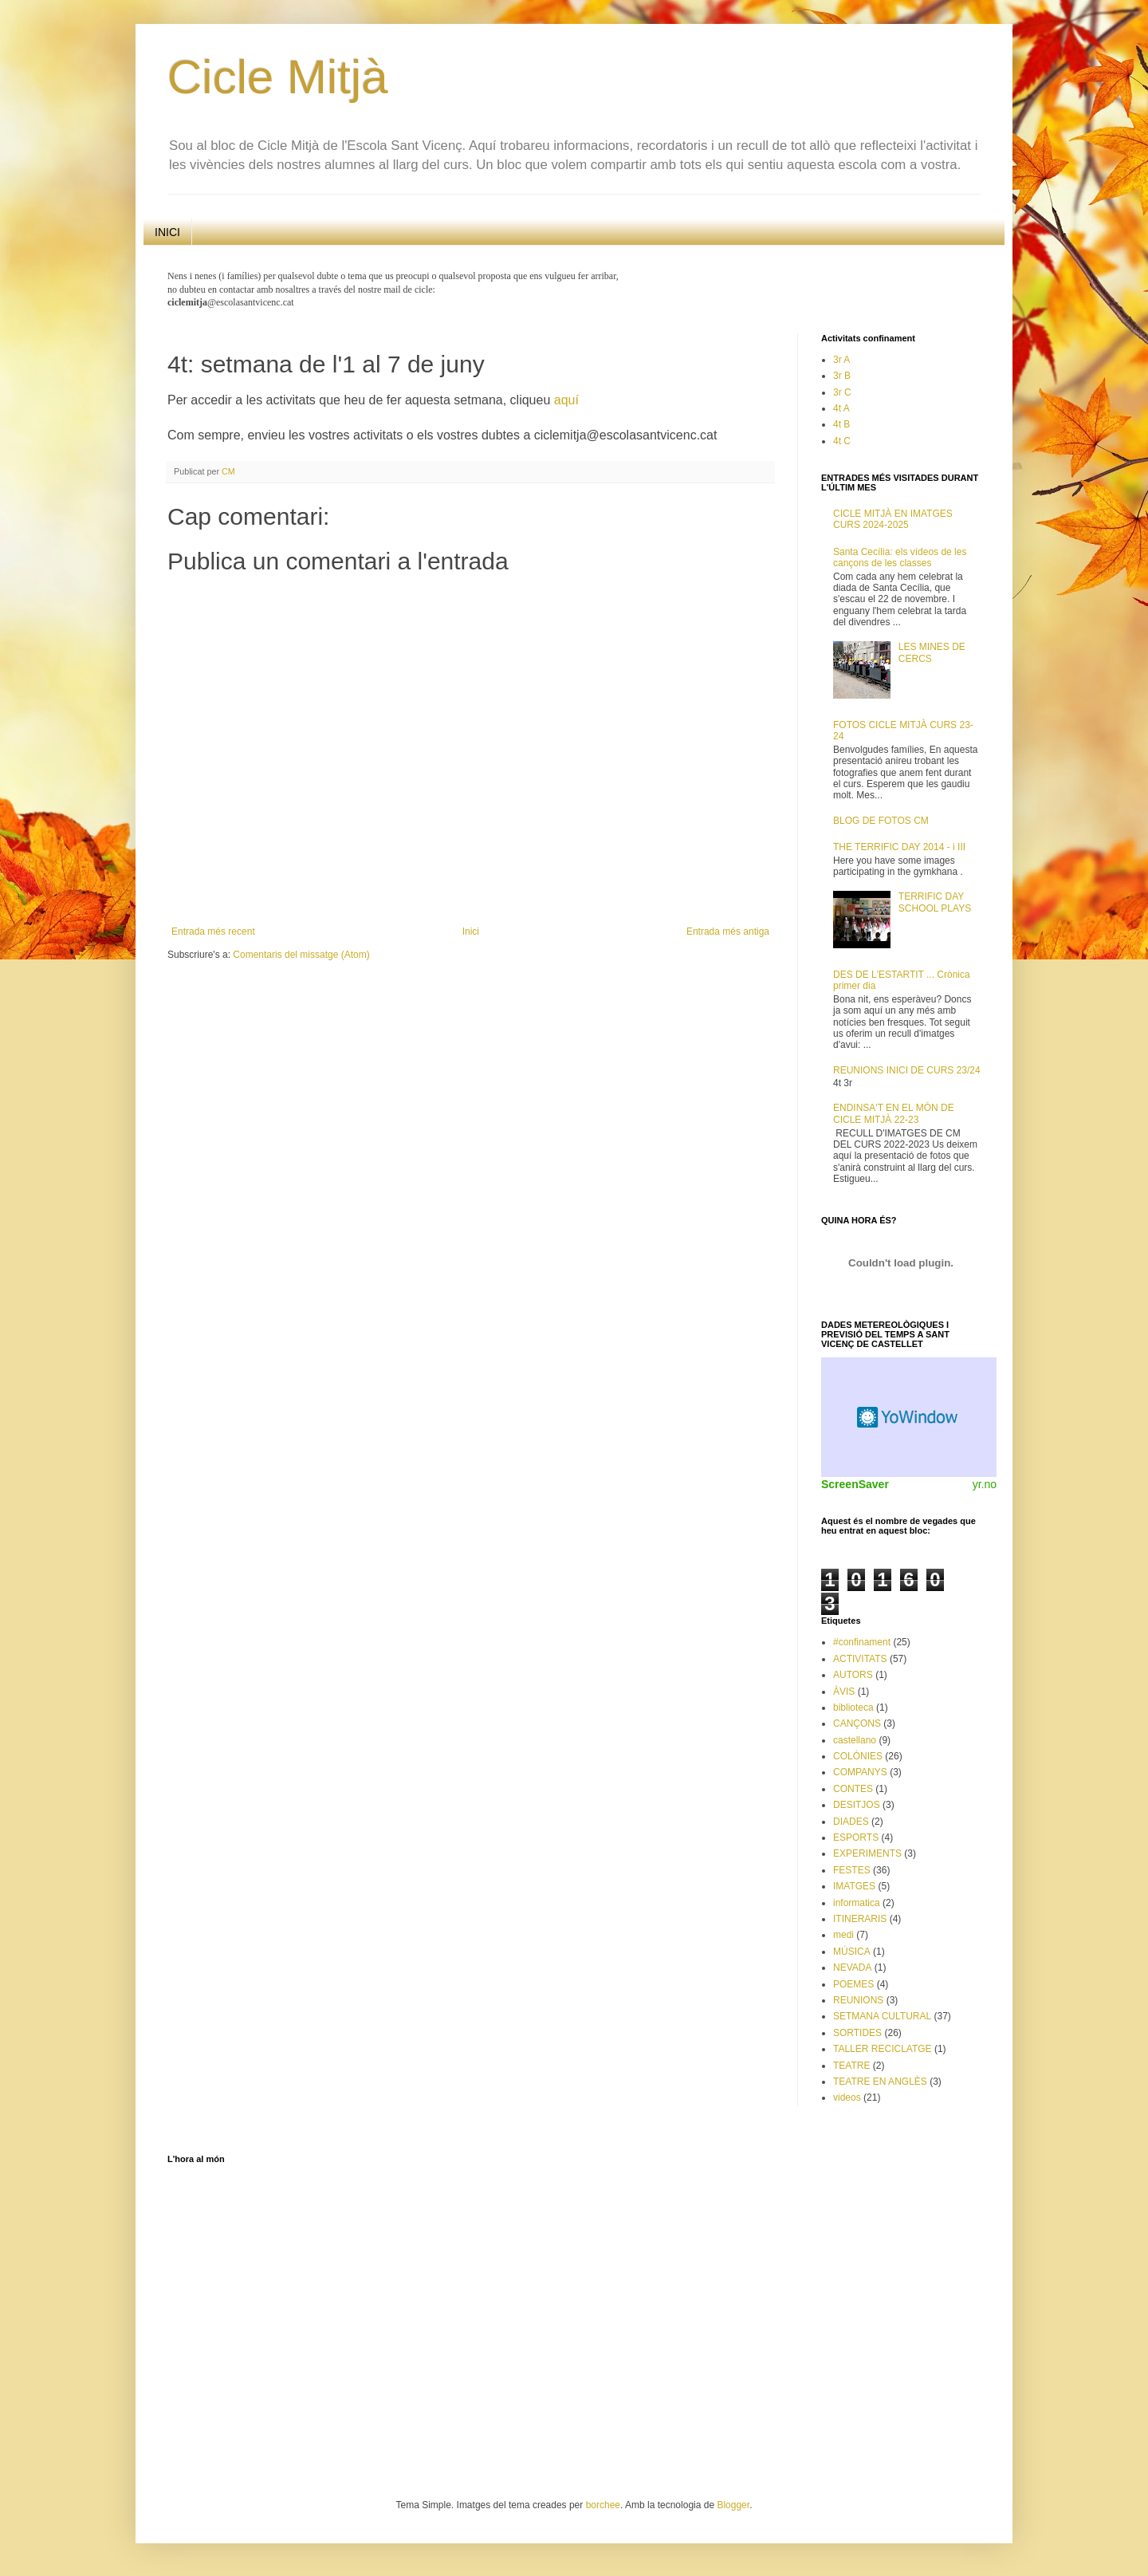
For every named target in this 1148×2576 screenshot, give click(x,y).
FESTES (852, 1870)
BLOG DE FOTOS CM (881, 820)
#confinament (861, 1642)
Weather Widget (909, 1417)
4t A (841, 408)
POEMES (853, 1984)
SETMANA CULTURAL (882, 2016)
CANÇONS (857, 1723)
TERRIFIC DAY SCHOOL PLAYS (934, 902)
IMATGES (854, 1886)
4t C (842, 441)
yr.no (985, 1484)
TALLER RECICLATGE (882, 2048)
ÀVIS (844, 1691)
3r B (842, 375)
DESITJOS (856, 1804)
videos (847, 2097)
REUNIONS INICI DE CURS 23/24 (907, 1070)
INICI (167, 232)
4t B (841, 424)
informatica (856, 1902)
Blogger (733, 2505)
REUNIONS (858, 2000)
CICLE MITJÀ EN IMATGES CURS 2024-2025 (893, 519)
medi (843, 1934)
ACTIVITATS (860, 1658)
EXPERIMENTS (867, 1853)
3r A (841, 359)
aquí (566, 400)
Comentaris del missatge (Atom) (301, 954)
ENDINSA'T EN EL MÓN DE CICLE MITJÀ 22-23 (893, 1113)
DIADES (851, 1821)
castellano (854, 1740)
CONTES (853, 1788)
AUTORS (853, 1674)
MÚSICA (852, 1951)
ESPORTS (856, 1837)
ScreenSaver (855, 1484)
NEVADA (852, 1967)
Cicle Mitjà (277, 77)
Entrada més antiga (727, 931)
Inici (470, 931)
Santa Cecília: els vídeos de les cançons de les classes (899, 557)
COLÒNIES (858, 1756)
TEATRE (851, 2065)
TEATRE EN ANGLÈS (880, 2081)
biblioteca (853, 1707)
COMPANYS (860, 1772)
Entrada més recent (213, 931)
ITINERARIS (860, 1918)
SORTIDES (857, 2032)
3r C (842, 392)
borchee (603, 2505)
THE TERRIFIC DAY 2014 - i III (899, 847)
